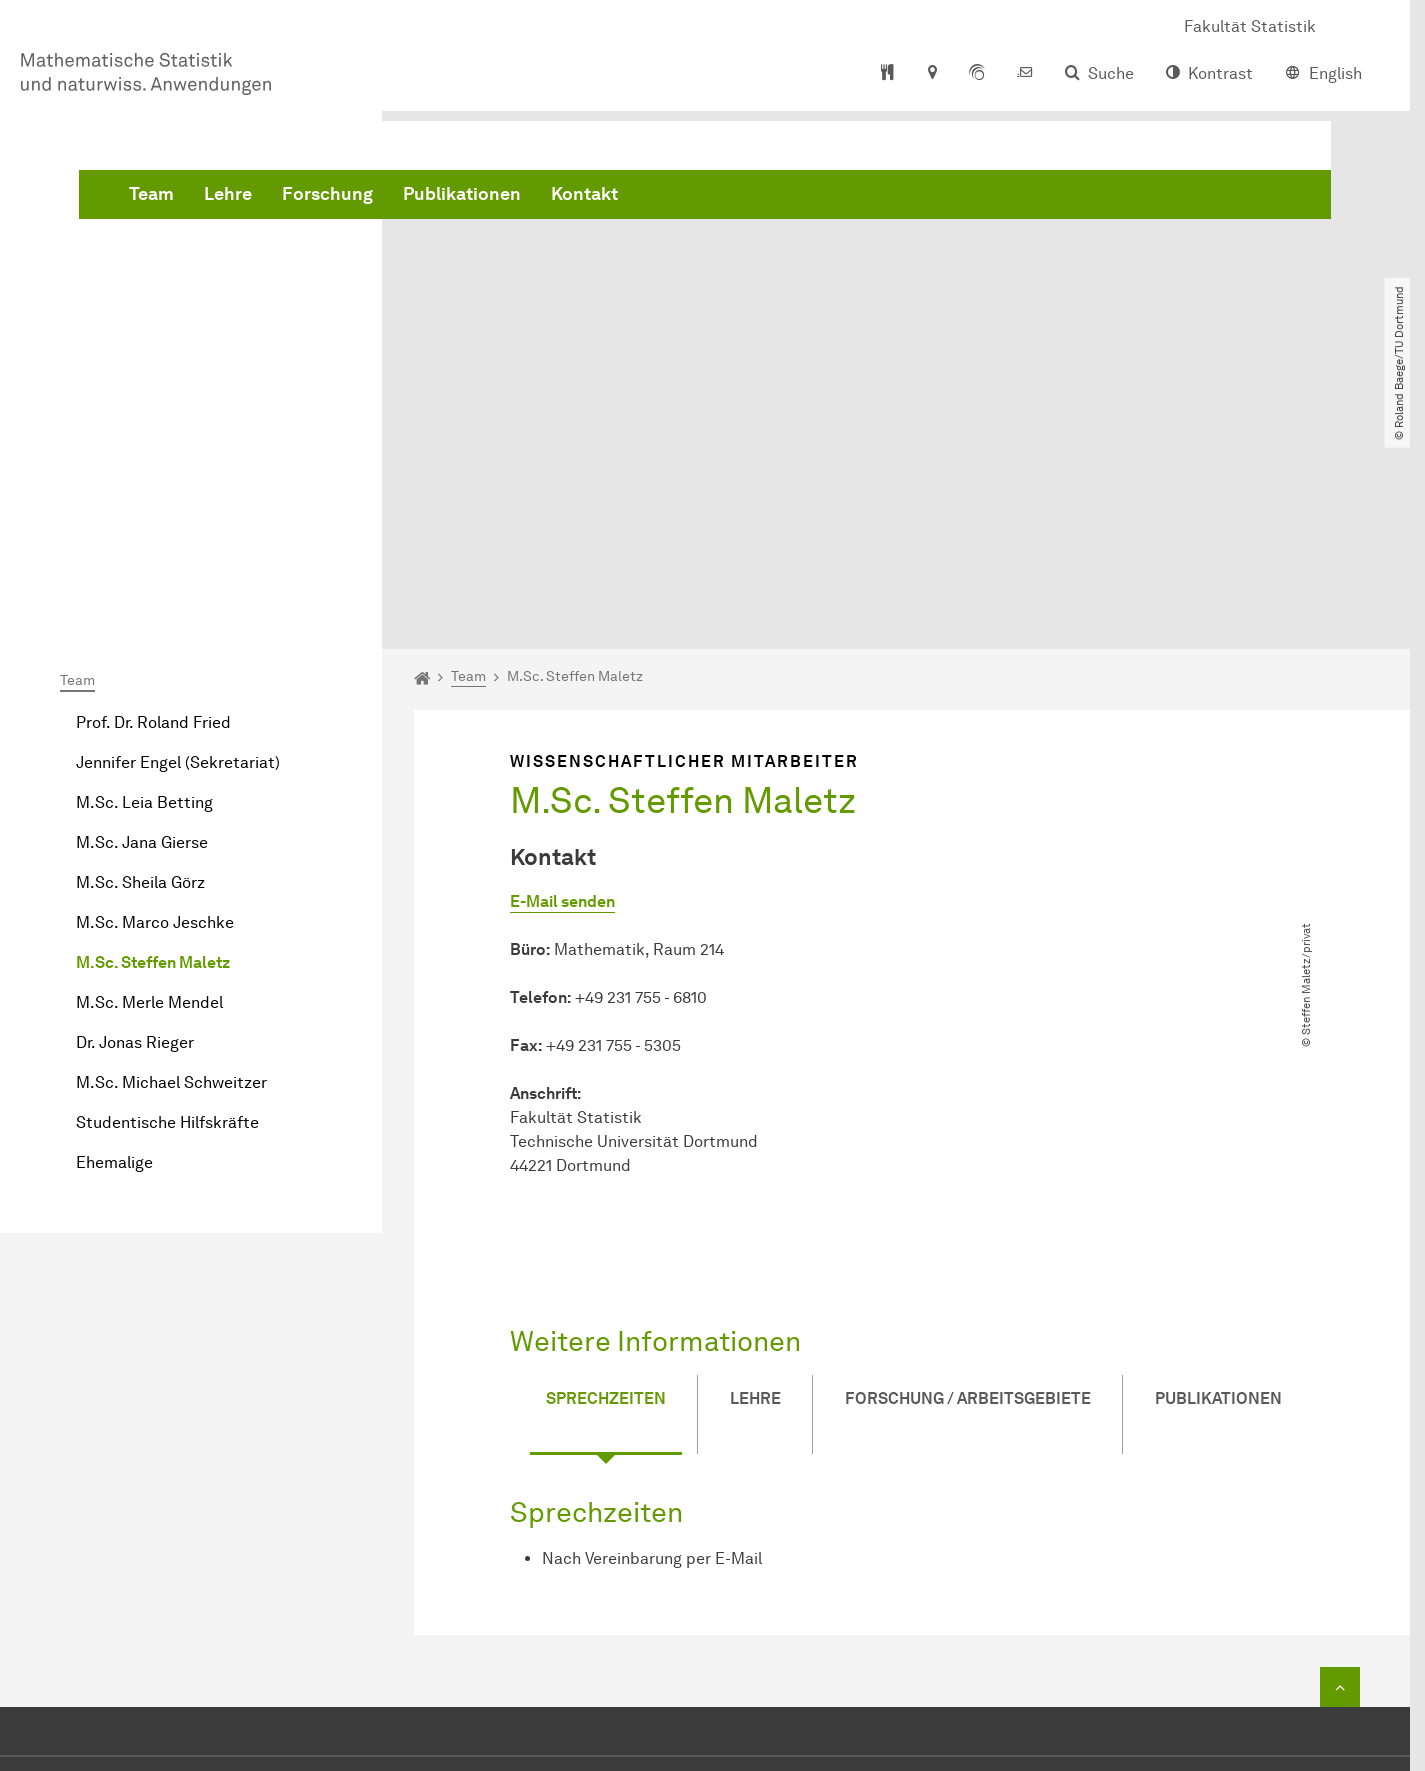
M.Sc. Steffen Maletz (153, 737)
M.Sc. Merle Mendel (149, 777)
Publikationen (766, 200)
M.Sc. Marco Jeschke (155, 697)
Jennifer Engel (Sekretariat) (178, 537)
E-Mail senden (562, 677)
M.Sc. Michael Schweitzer (171, 857)
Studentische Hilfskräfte (167, 897)
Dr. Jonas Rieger (135, 817)
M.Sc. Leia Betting (144, 577)
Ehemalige (114, 937)
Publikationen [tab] (1218, 1135)
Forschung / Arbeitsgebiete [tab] (968, 1135)
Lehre (532, 200)
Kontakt (888, 200)
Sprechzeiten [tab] (606, 1135)
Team (455, 200)
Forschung (631, 200)
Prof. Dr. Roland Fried (153, 497)
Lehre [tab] (755, 1135)
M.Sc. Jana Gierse (142, 617)
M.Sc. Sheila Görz (140, 657)
